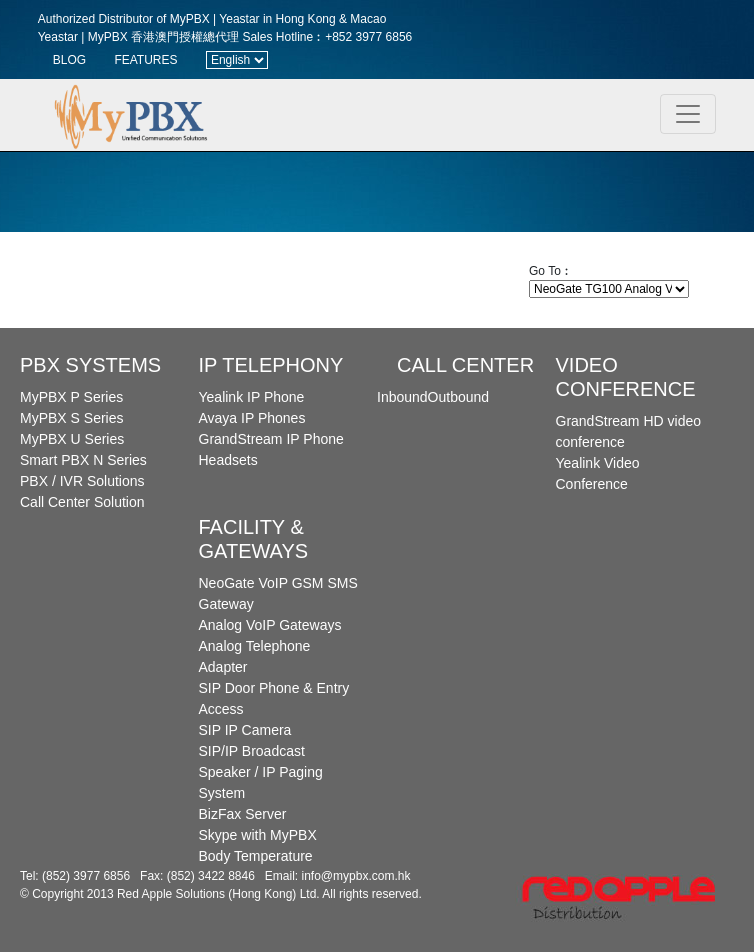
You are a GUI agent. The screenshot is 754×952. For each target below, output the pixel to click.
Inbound (402, 397)
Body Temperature (256, 856)
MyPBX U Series (72, 439)
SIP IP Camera (245, 730)
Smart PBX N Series (83, 460)
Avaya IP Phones (252, 418)
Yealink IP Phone (252, 397)
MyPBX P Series (71, 397)
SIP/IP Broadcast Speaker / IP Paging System (261, 772)
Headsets (228, 460)
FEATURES (145, 60)
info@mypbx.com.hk (356, 876)
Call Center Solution (82, 502)
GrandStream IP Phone (271, 439)
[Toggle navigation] (688, 114)
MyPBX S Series (71, 418)
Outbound (459, 397)
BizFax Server (243, 814)
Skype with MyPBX (258, 835)
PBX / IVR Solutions (82, 481)
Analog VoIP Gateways (270, 625)
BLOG (69, 60)
